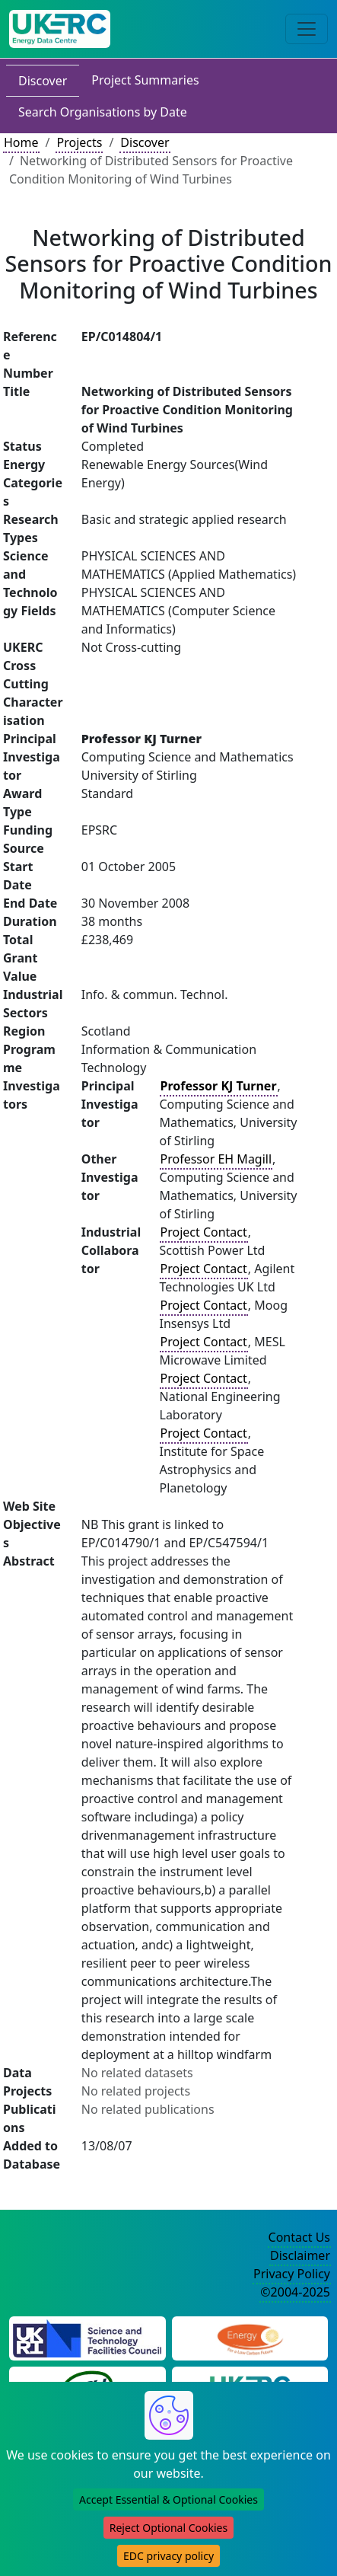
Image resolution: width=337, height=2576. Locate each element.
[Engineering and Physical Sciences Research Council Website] (250, 2337)
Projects (79, 142)
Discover (42, 80)
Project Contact (204, 1232)
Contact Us (299, 2237)
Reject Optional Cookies (168, 2527)
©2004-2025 (295, 2292)
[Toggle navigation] (306, 29)
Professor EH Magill (216, 1159)
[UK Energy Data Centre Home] (59, 29)
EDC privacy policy (168, 2556)
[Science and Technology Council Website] (87, 2337)
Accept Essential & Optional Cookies (168, 2499)
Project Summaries (145, 80)
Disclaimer (300, 2255)
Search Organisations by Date (102, 112)
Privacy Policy (291, 2273)
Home (21, 142)
